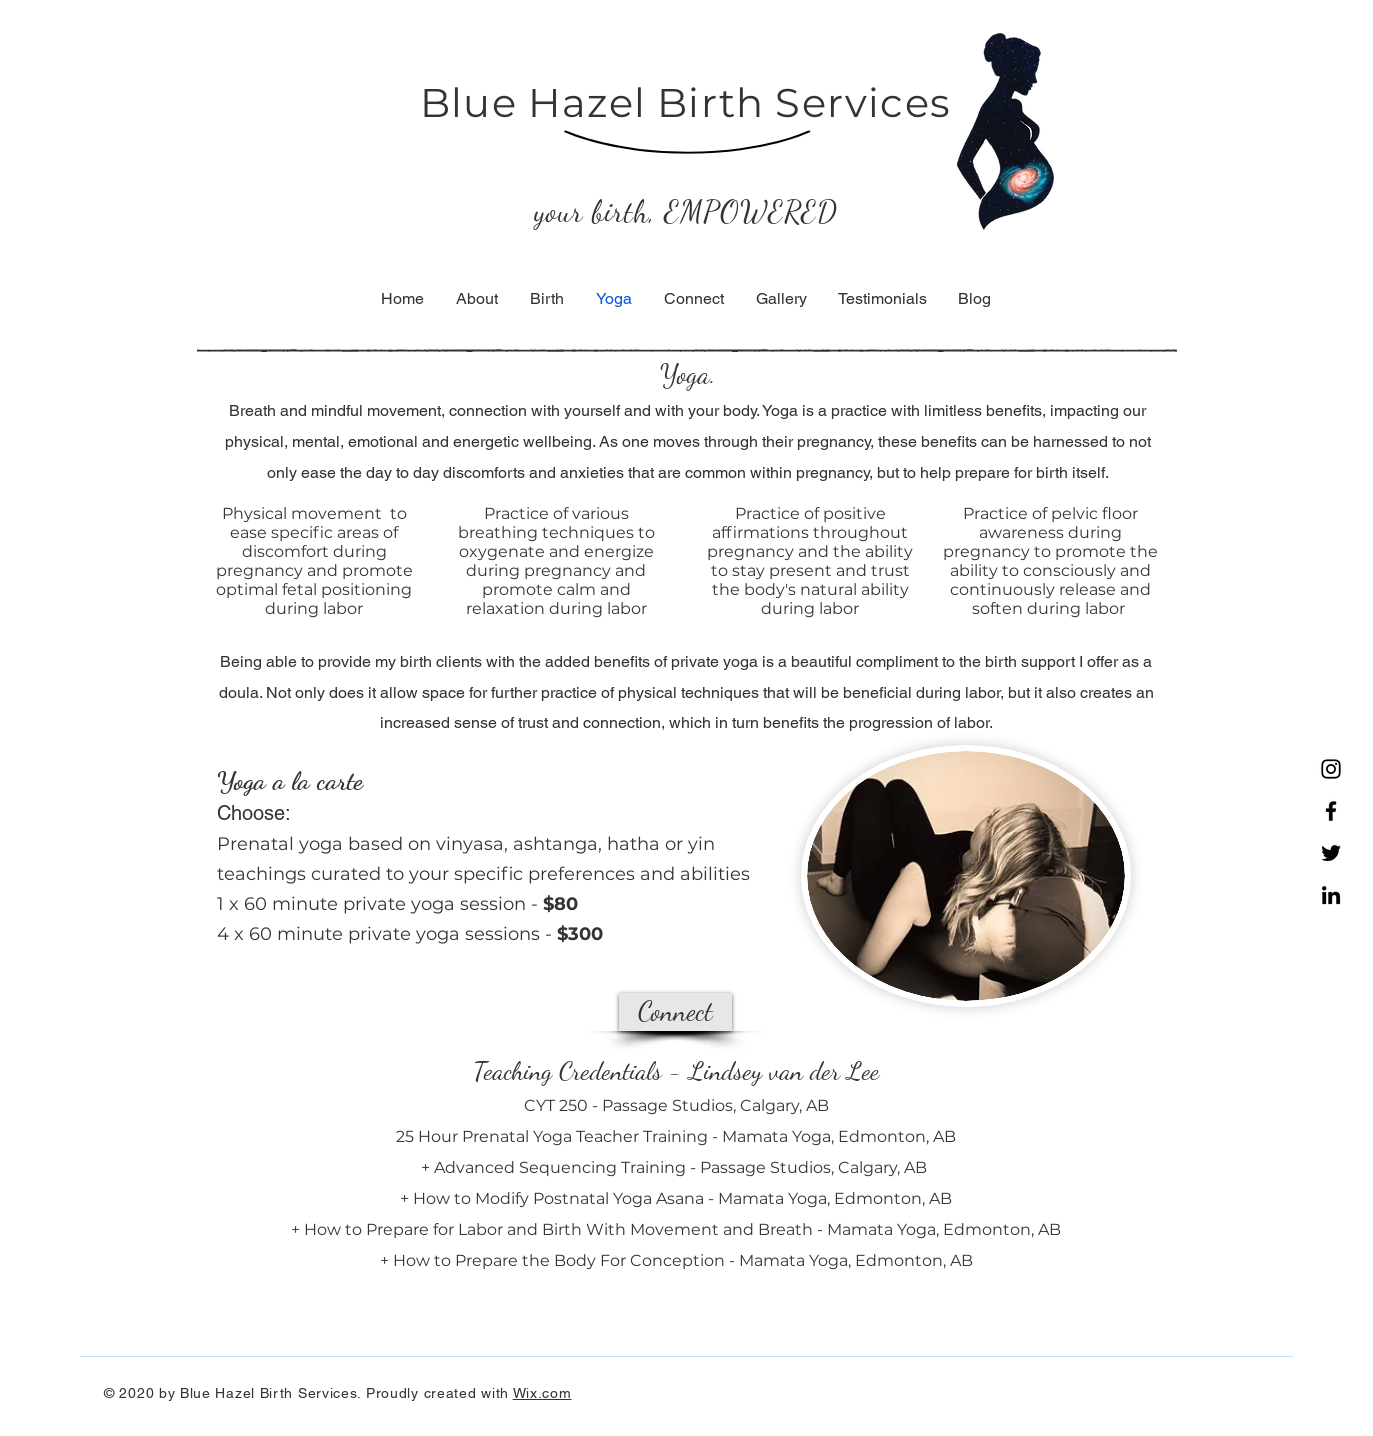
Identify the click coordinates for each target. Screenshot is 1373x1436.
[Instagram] (1331, 769)
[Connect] (675, 1012)
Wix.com (542, 1393)
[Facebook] (1331, 811)
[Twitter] (1331, 853)
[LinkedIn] (1331, 895)
